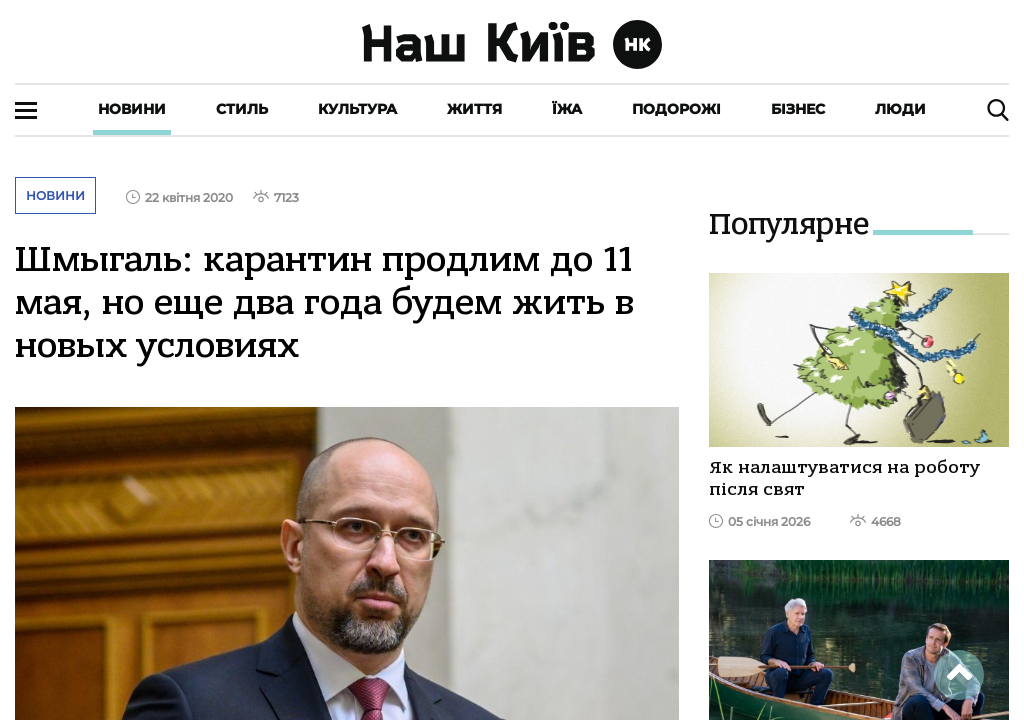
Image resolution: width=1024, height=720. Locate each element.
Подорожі (676, 109)
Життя (474, 109)
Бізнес (798, 109)
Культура (357, 109)
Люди (900, 109)
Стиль (242, 109)
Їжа (567, 109)
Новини (132, 109)
